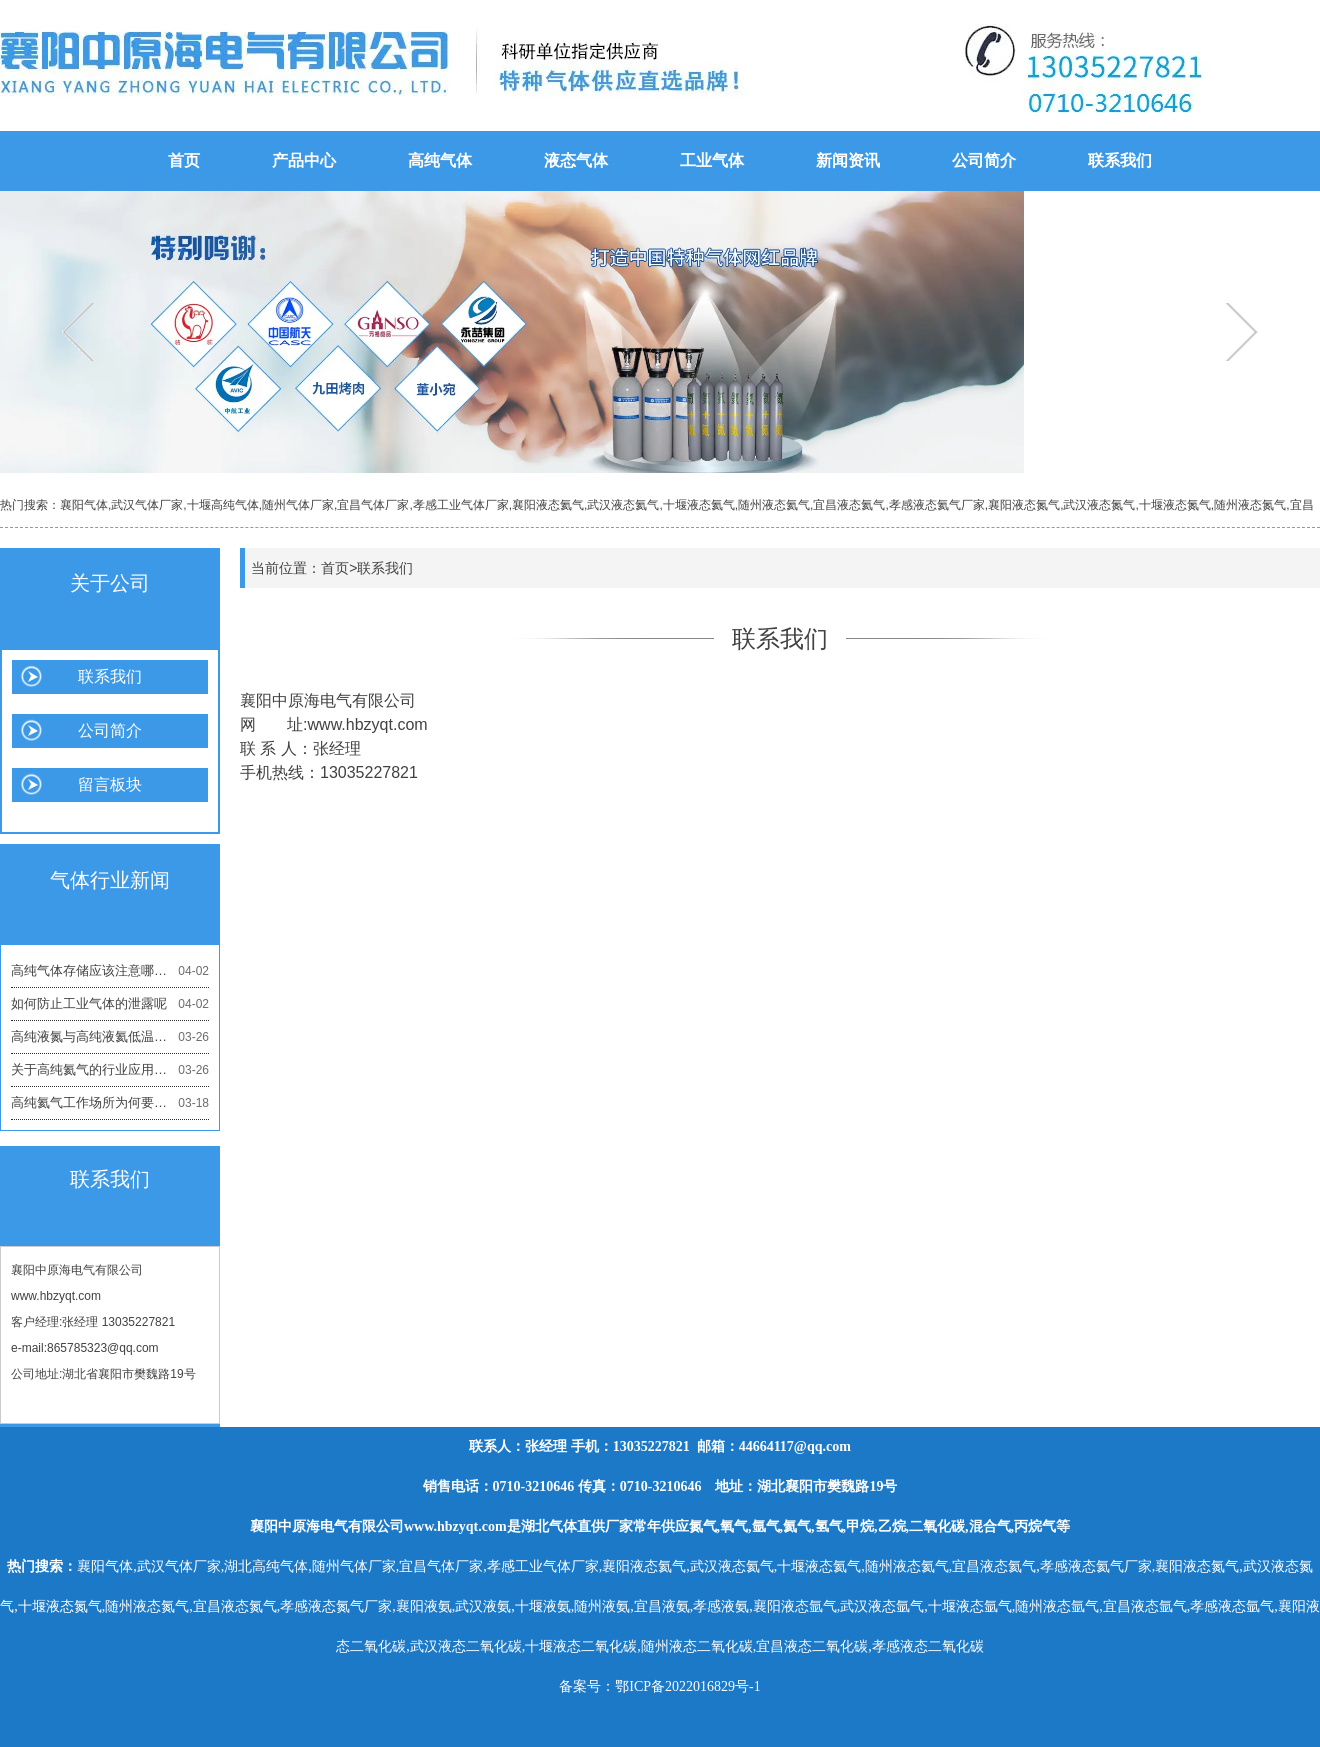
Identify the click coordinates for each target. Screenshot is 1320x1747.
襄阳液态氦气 (548, 505)
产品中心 (304, 160)
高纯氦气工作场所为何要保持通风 (110, 1103)
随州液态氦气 (774, 505)
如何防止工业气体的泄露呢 (110, 1004)
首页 (184, 160)
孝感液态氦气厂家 (937, 505)
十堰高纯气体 (223, 505)
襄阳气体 (84, 505)
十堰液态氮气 (1175, 505)
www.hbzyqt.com (56, 1296)
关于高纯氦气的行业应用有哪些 (110, 1070)
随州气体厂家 (298, 505)
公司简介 (984, 160)
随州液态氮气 (1250, 505)
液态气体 (576, 160)
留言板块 (110, 784)
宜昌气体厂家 (373, 505)
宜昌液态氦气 (849, 505)
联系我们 (1120, 160)
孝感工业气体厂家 (461, 505)
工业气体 (712, 160)
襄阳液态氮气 (1024, 505)
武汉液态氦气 (623, 505)
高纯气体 (440, 160)
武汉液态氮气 (1099, 505)
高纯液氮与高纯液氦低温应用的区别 (110, 1037)
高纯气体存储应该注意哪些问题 (110, 971)
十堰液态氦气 (699, 505)
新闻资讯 (848, 160)
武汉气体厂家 (147, 505)
